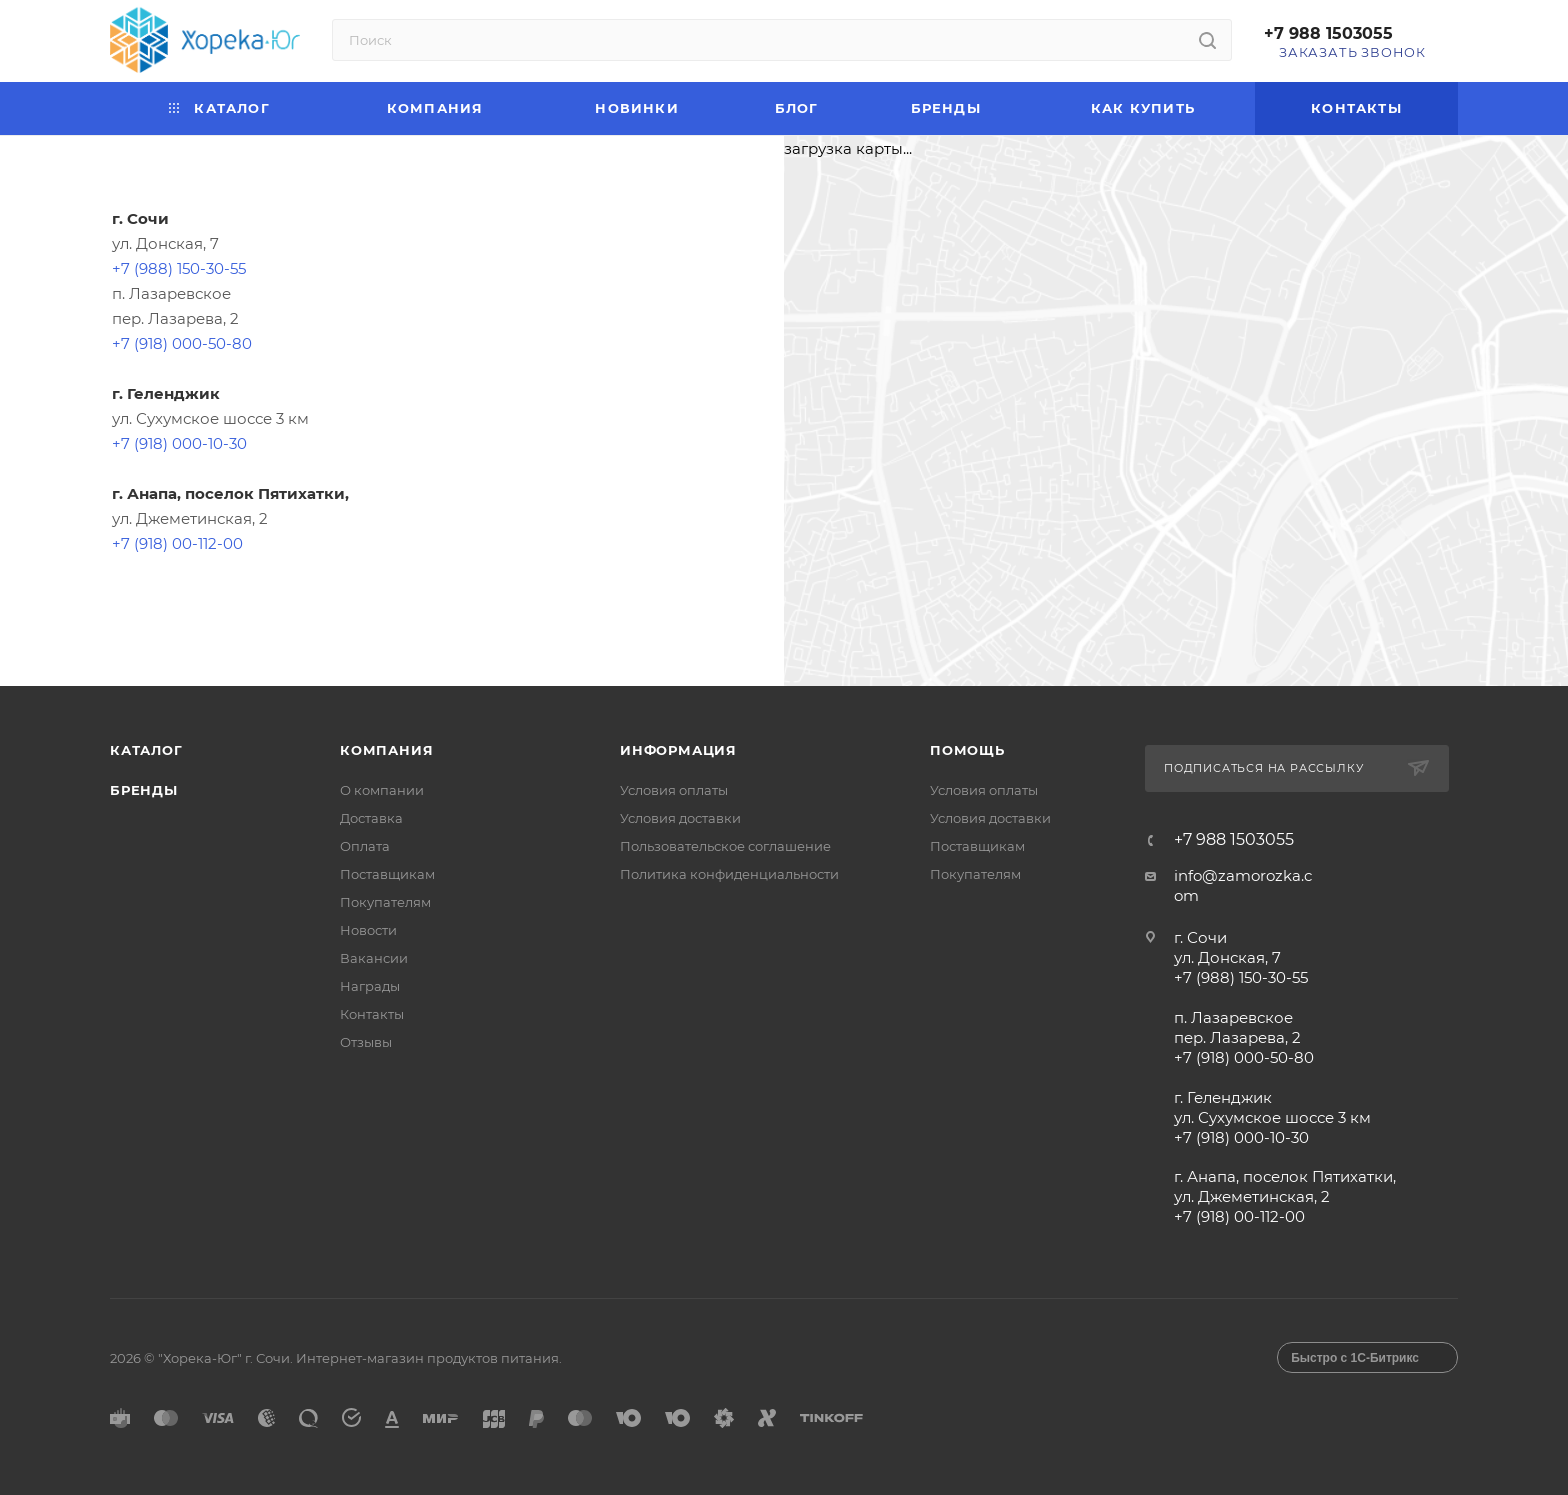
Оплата (365, 846)
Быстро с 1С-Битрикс (1355, 1358)
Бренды (144, 790)
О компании (382, 790)
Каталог (146, 750)
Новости (368, 930)
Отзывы (366, 1042)
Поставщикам (387, 874)
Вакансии (374, 958)
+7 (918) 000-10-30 (179, 443)
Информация (678, 750)
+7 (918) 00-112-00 (177, 543)
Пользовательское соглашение (725, 846)
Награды (370, 986)
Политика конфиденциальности (729, 874)
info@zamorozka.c (1243, 875)
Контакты (372, 1014)
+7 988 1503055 (1328, 33)
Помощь (967, 750)
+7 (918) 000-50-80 (182, 343)
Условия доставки (680, 818)
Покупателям (385, 902)
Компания (386, 750)
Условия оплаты (674, 790)
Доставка (371, 818)
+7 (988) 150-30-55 (179, 268)
